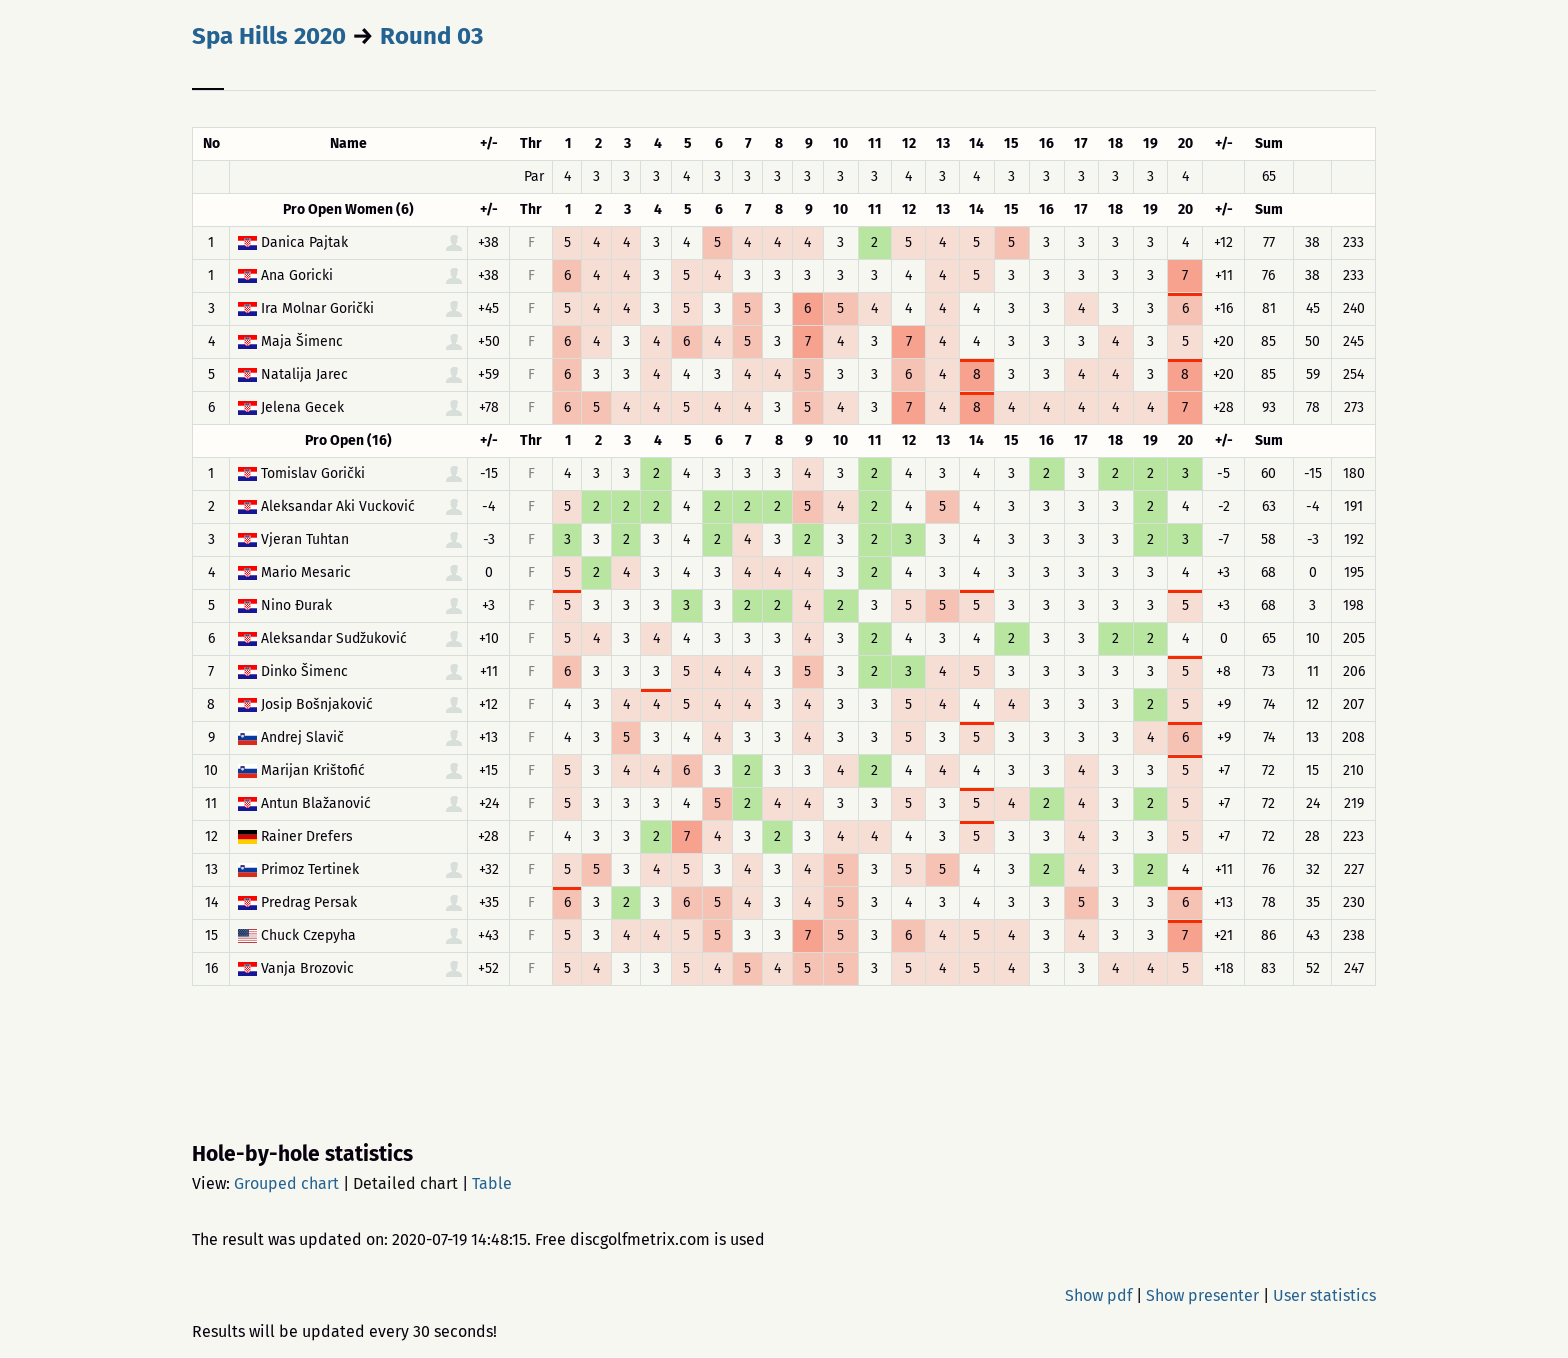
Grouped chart (286, 1183)
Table (492, 1183)
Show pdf (1098, 1295)
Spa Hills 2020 (269, 36)
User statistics (1324, 1295)
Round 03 (431, 36)
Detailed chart (405, 1183)
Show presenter (1202, 1295)
